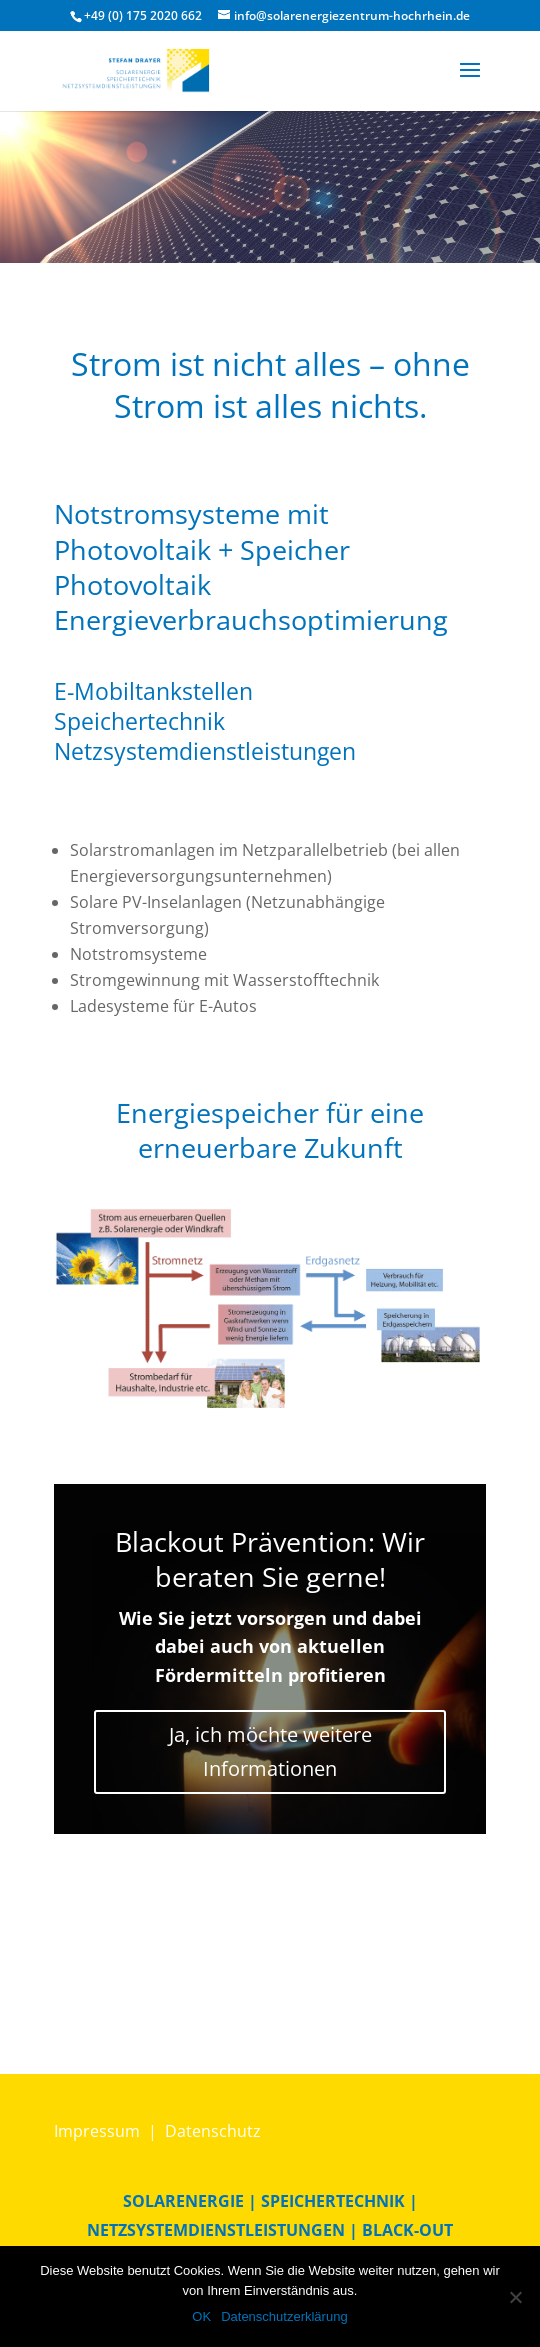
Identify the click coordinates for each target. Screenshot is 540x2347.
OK (201, 2316)
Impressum (97, 2131)
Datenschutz (213, 2131)
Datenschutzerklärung (284, 2316)
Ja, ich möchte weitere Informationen (270, 1751)
